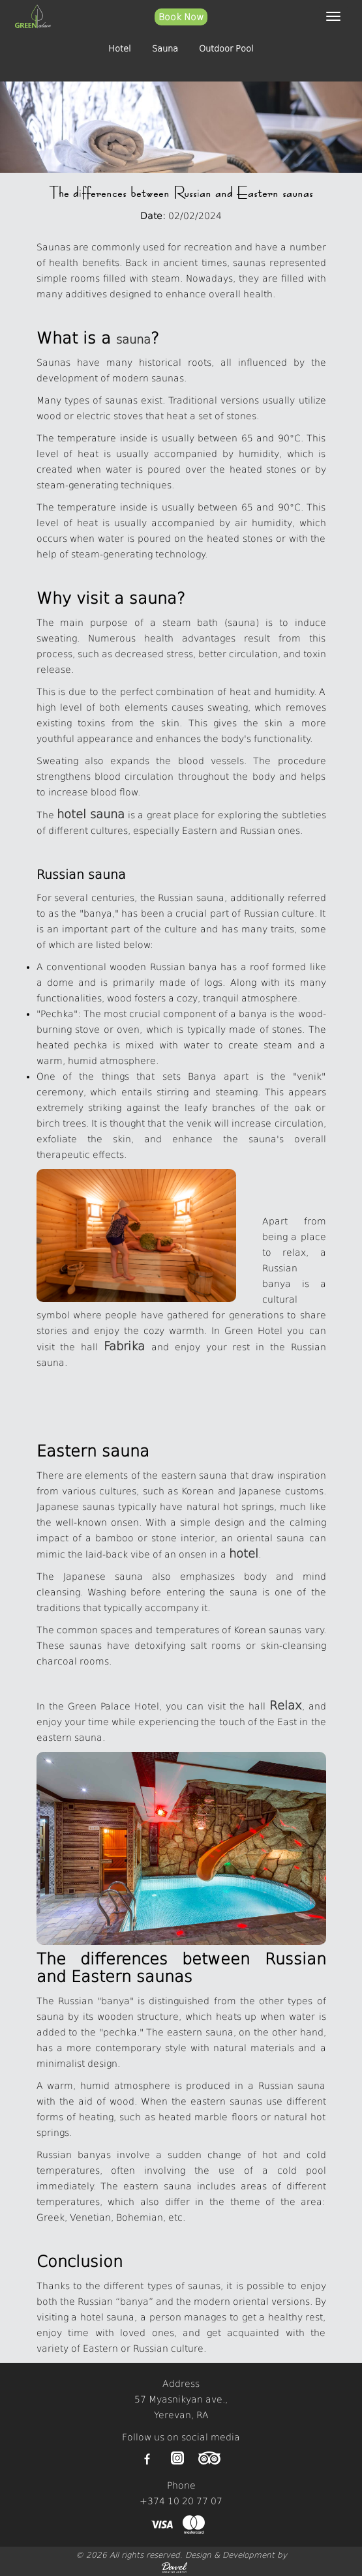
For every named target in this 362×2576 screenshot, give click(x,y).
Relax (285, 1705)
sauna (133, 339)
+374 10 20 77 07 (181, 2501)
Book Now (181, 17)
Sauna (165, 48)
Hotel (119, 48)
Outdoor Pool (226, 48)
